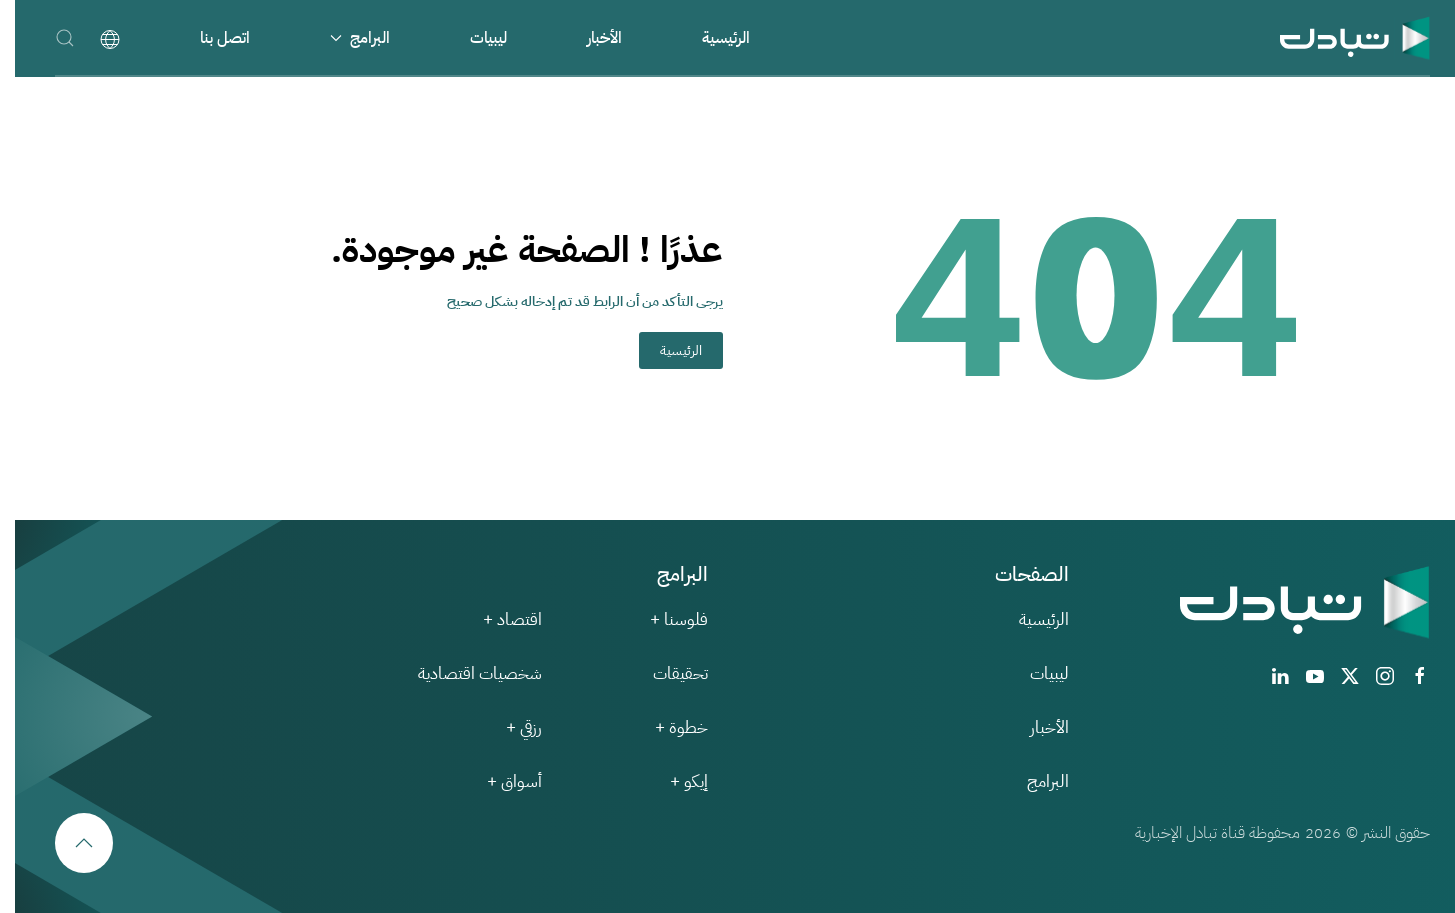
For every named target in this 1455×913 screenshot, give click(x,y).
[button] (50, 37)
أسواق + (499, 781)
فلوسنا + (664, 619)
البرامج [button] (345, 38)
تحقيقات (665, 673)
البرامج (1033, 781)
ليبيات (473, 38)
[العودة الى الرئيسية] (1340, 37)
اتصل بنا (210, 38)
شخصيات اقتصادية (465, 673)
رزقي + (509, 727)
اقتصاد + (497, 619)
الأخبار (589, 38)
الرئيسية (711, 38)
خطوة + (666, 727)
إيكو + (674, 781)
